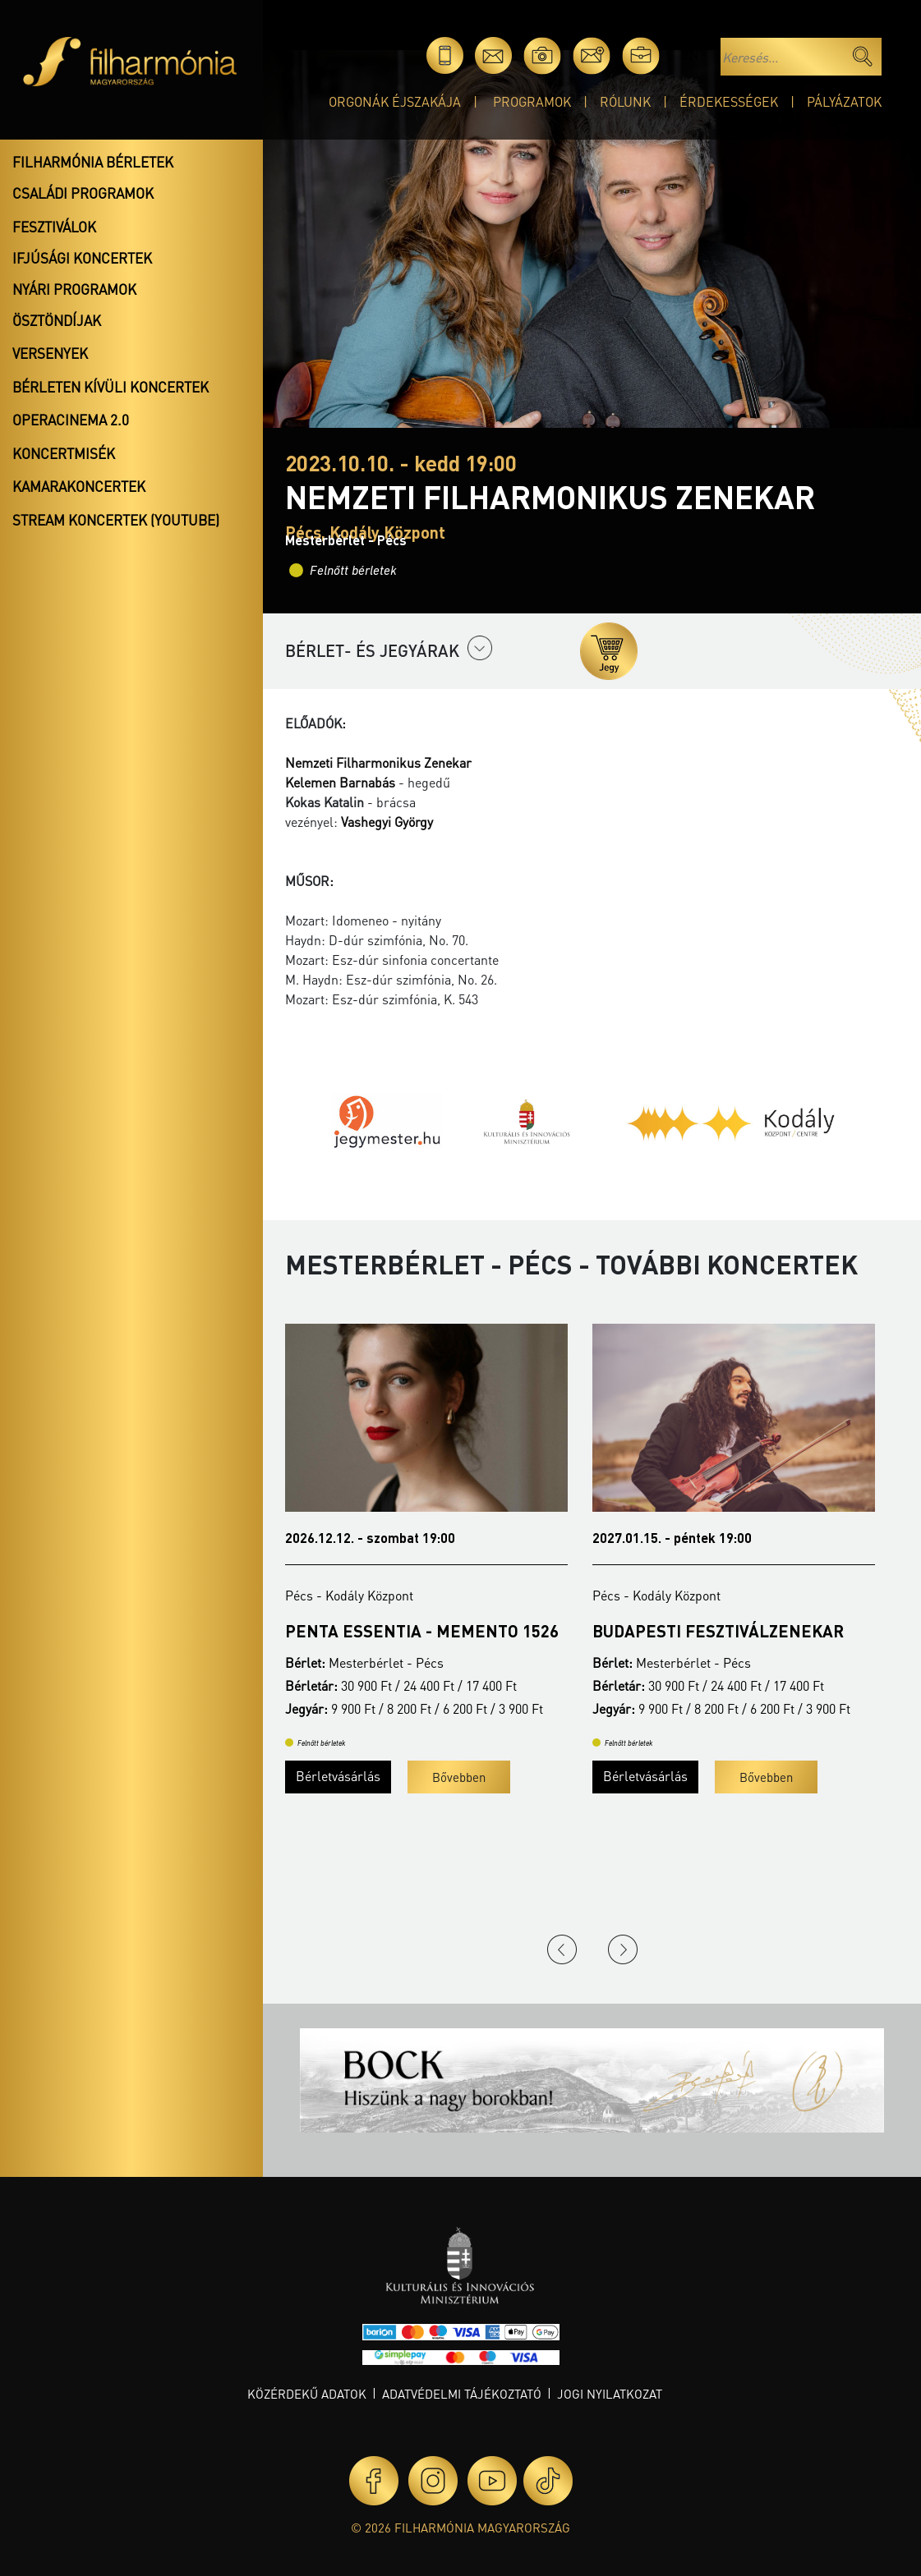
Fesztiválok (54, 227)
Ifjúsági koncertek (82, 258)
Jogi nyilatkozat (609, 2393)
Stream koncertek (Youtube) (115, 520)
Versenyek (50, 353)
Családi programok (83, 193)
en (689, 55)
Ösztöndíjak (56, 320)
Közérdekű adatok (306, 2393)
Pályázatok (844, 101)
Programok (532, 101)
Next (623, 1949)
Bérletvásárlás (338, 1775)
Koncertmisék (63, 453)
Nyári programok (74, 289)
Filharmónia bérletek (92, 162)
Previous (562, 1949)
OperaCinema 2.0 (70, 420)
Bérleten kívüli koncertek (110, 387)
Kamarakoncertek (78, 486)
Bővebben (459, 1777)
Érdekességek (728, 101)
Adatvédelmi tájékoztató (461, 2393)
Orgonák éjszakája (395, 101)
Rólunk (625, 101)
